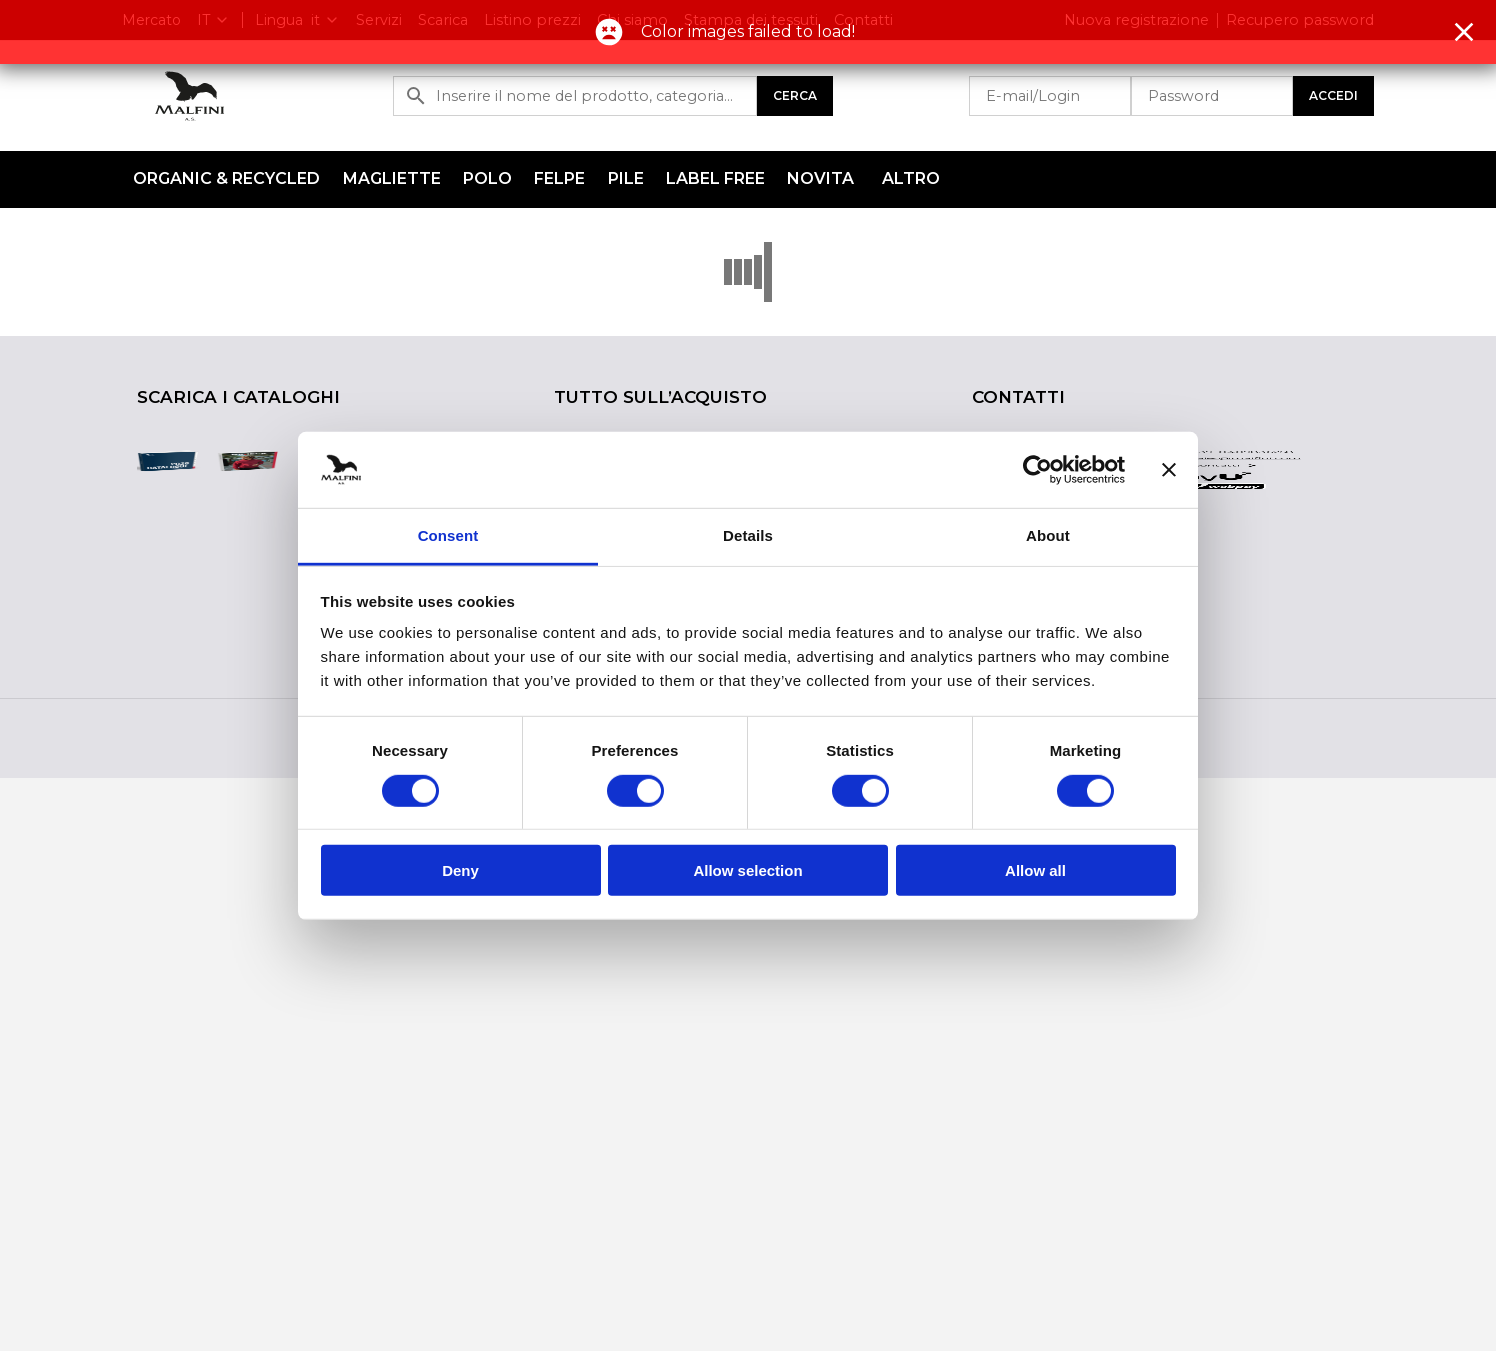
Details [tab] (748, 535)
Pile (626, 178)
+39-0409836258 (1242, 458)
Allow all (1035, 870)
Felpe (559, 178)
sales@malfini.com (1245, 487)
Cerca (795, 95)
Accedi (1333, 95)
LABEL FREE (715, 178)
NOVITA (820, 178)
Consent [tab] (448, 535)
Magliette (392, 178)
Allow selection (747, 870)
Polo (487, 178)
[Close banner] (1169, 470)
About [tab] (1048, 535)
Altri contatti (1206, 519)
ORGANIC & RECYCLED (226, 178)
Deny (460, 870)
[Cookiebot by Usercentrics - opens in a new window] (1037, 470)
